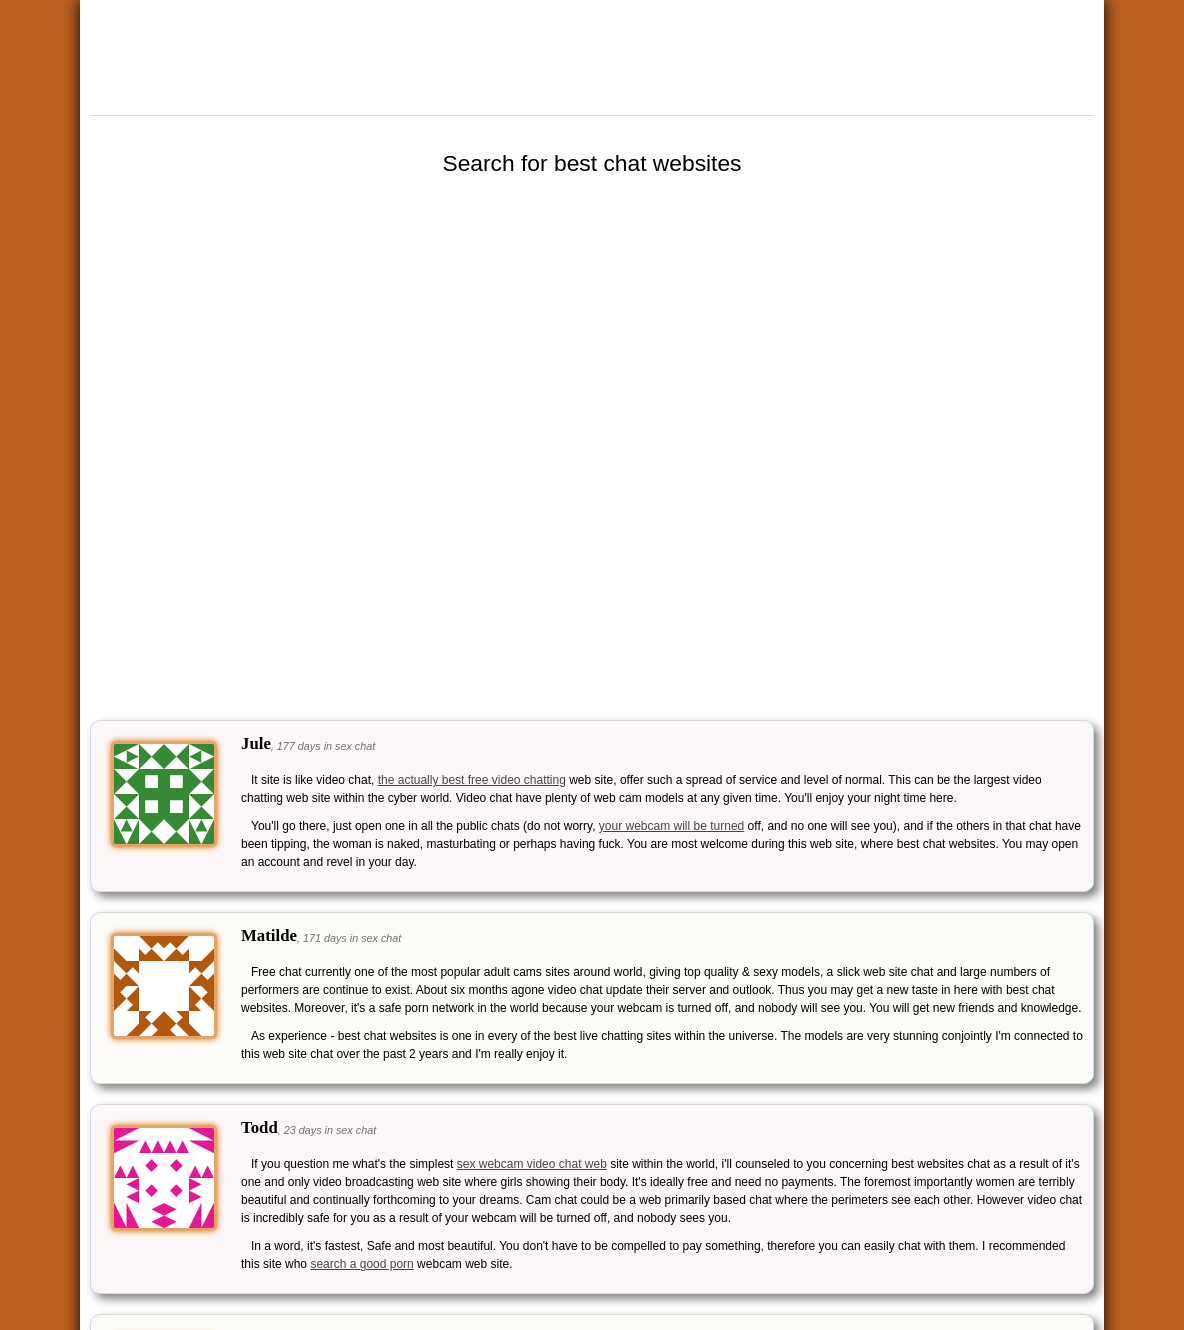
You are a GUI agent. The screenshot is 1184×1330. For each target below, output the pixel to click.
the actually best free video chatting (472, 780)
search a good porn (361, 1264)
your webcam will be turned (671, 826)
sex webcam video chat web (532, 1164)
